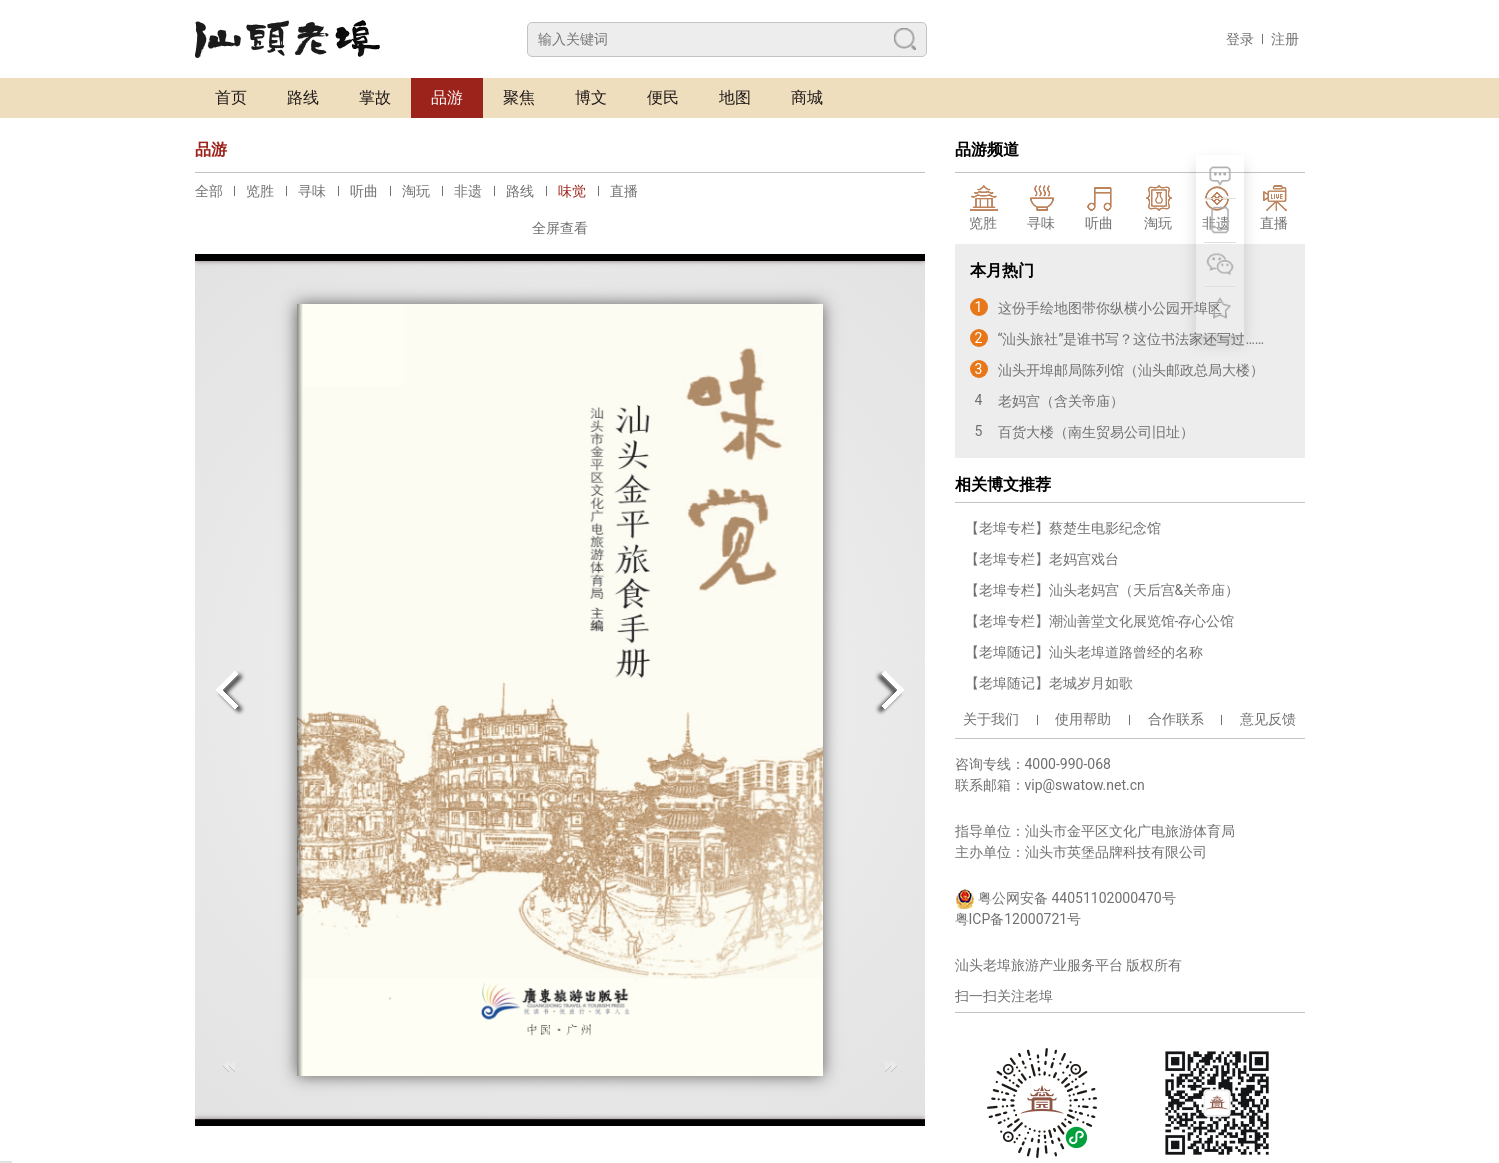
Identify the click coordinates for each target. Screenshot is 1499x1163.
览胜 (260, 191)
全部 (209, 191)
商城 (807, 97)
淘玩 (416, 191)
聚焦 (519, 97)
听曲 (364, 191)
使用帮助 (1083, 719)
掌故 (375, 97)
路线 (303, 97)
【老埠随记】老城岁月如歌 (1049, 683)
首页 (231, 97)
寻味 (312, 191)
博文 (591, 97)
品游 (447, 97)
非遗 (468, 191)
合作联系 (1176, 719)
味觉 (572, 191)
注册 (1285, 39)
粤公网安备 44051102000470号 (1065, 899)
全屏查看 (560, 228)
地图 (735, 97)
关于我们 (991, 719)
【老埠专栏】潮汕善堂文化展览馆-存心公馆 (1100, 621)
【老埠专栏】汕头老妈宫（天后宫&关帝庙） (1102, 590)
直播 (624, 191)
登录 (1240, 39)
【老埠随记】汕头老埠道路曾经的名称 (1084, 652)
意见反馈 (1268, 719)
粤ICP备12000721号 (1018, 919)
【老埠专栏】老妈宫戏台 (1042, 559)
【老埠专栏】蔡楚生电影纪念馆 (1063, 528)
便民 (663, 97)
